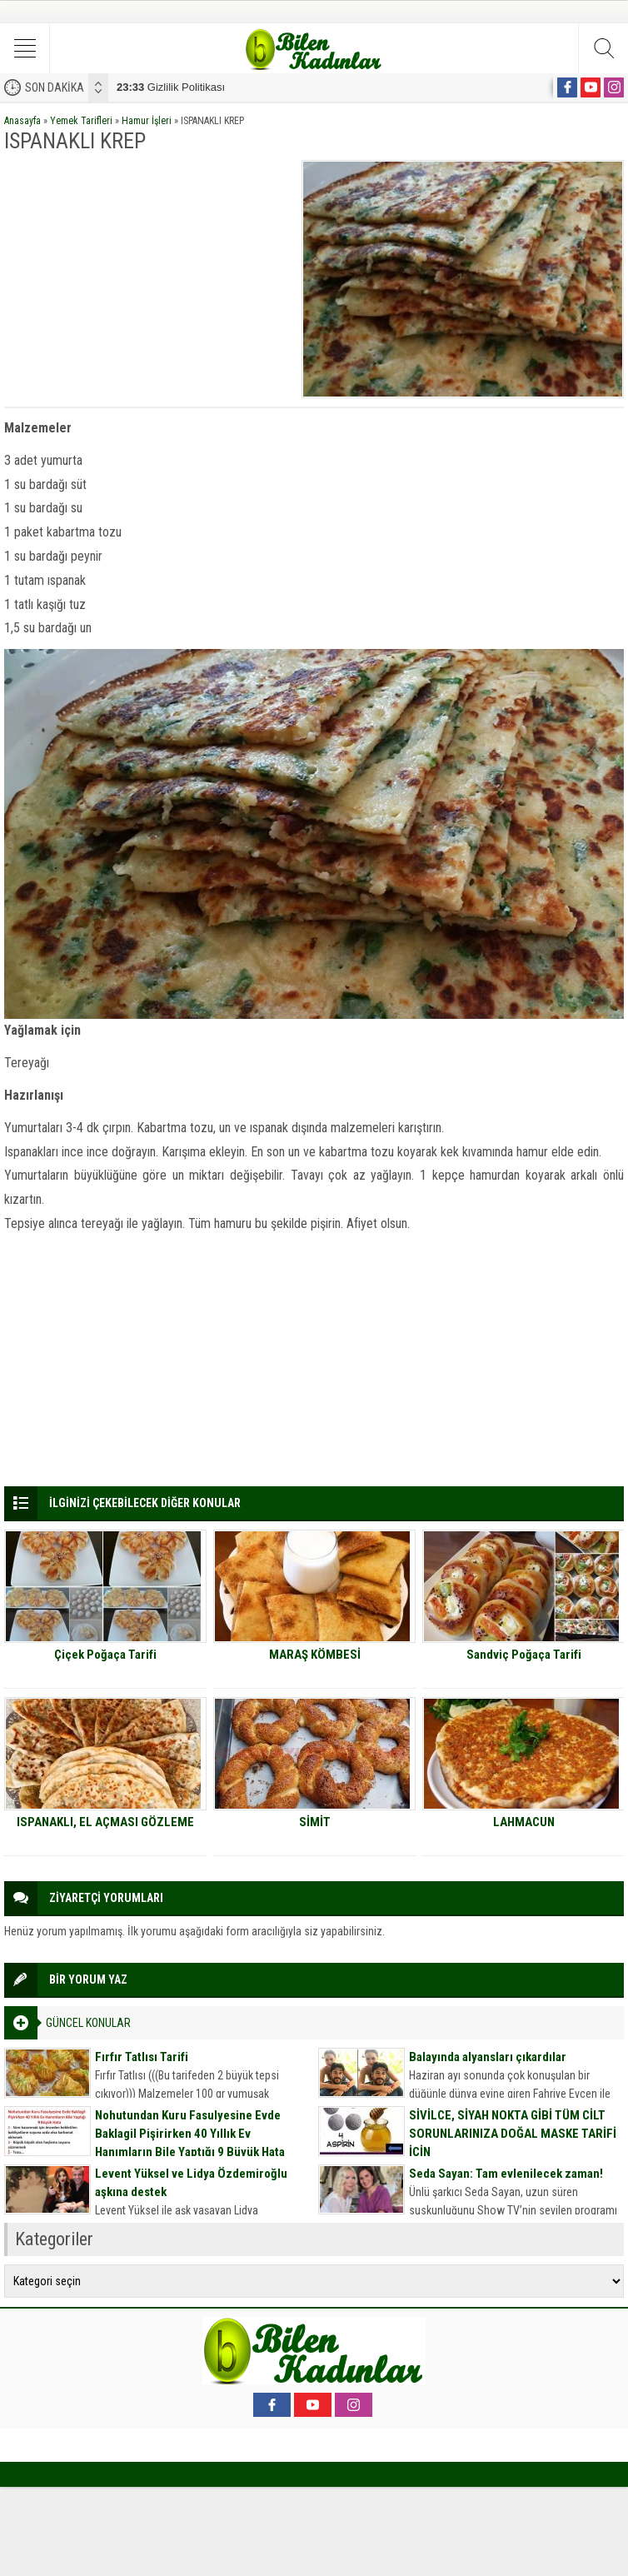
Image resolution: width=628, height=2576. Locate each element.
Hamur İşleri (147, 121)
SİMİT (315, 1822)
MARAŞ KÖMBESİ (315, 1654)
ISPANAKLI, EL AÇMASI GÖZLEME (105, 1822)
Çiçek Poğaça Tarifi (105, 1654)
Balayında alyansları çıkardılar (487, 2056)
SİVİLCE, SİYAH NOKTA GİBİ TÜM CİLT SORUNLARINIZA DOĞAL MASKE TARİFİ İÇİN (512, 2133)
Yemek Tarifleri (81, 121)
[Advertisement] (147, 276)
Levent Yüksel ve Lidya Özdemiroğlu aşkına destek (191, 2182)
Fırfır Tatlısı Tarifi (141, 2056)
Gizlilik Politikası (171, 87)
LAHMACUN (524, 1822)
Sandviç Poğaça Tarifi (523, 1654)
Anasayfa (22, 121)
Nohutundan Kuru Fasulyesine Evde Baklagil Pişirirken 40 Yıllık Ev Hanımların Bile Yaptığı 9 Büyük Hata (190, 2133)
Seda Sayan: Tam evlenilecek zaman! (506, 2173)
